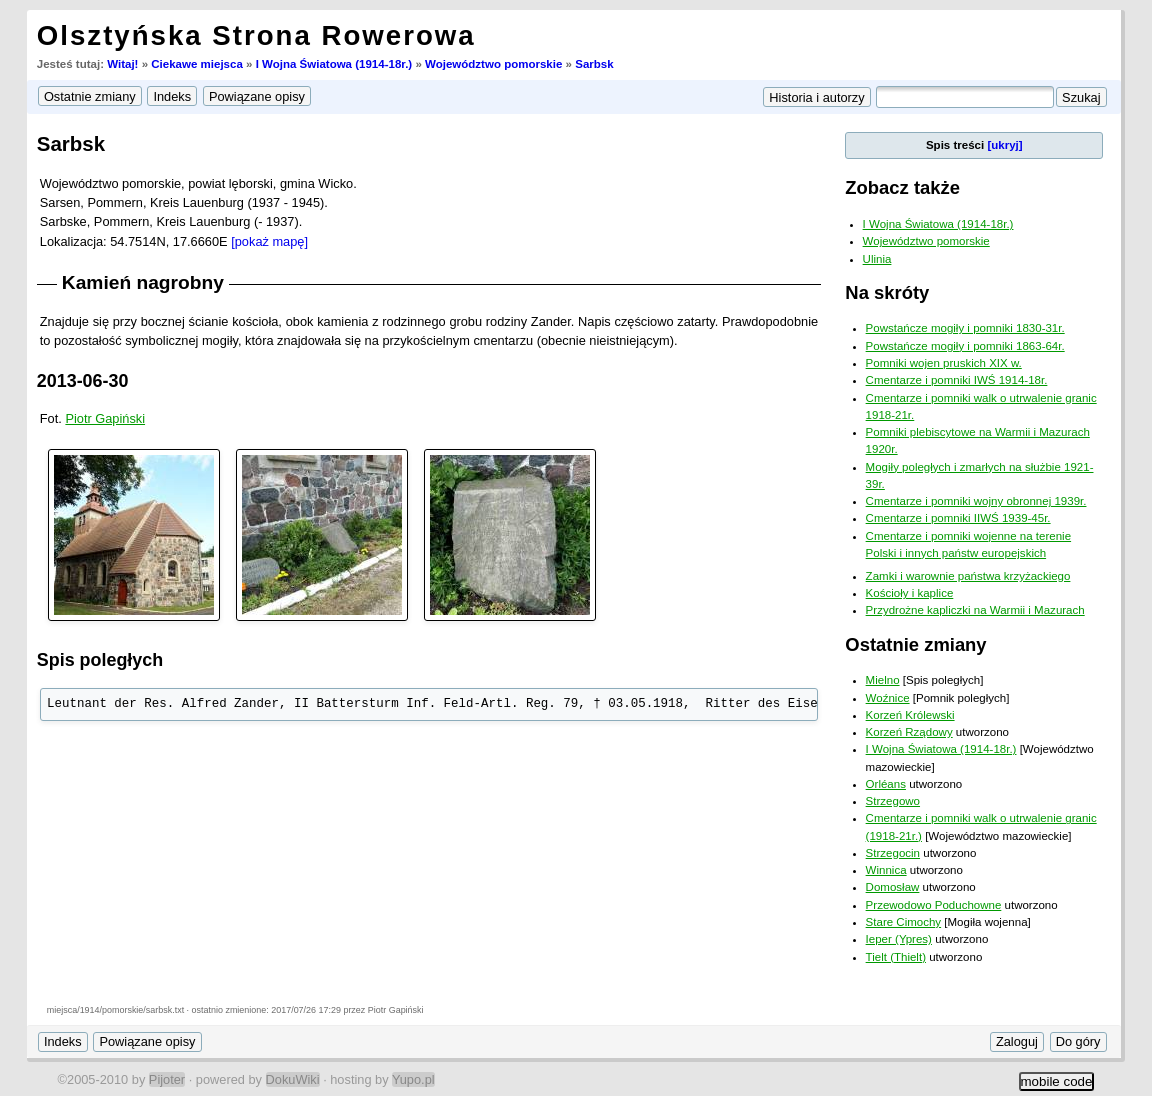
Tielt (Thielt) (896, 957)
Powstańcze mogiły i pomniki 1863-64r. (965, 346)
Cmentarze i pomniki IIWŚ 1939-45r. (958, 518)
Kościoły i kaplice (910, 593)
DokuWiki (293, 1079)
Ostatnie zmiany (915, 644)
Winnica (886, 870)
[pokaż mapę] (269, 241)
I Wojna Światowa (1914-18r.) (334, 64)
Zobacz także (902, 187)
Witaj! (122, 64)
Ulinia (877, 259)
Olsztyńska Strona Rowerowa (256, 35)
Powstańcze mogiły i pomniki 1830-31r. (965, 328)
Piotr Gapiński (105, 418)
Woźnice (888, 698)
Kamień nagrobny (143, 282)
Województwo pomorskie (493, 64)
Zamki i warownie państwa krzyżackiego (968, 576)
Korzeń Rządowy (909, 732)
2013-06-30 (83, 381)
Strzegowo (893, 801)
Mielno (883, 680)
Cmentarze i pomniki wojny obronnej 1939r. (976, 501)
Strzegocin (893, 853)
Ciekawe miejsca (197, 64)
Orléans (886, 784)
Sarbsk (594, 64)
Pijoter (167, 1079)
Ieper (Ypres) (899, 939)
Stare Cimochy (904, 922)
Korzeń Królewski (910, 715)
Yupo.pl (413, 1079)
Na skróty (887, 292)
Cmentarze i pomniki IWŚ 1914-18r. (957, 380)
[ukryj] (1004, 145)
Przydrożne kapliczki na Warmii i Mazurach (975, 610)
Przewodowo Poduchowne (934, 905)
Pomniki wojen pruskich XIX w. (944, 363)
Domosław (893, 887)
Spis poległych (100, 660)
